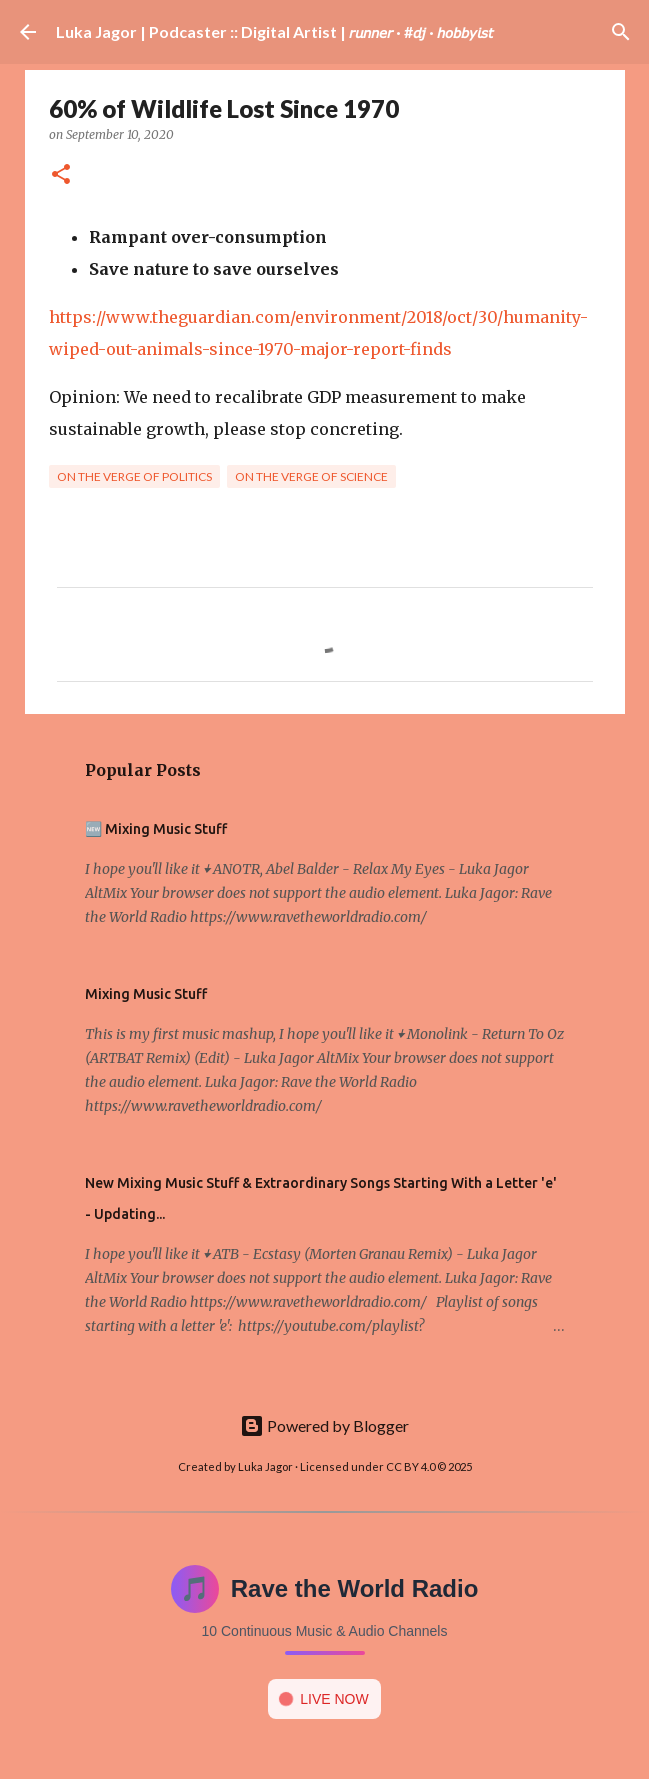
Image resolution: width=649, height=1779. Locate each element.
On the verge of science (311, 476)
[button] (61, 175)
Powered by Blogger (324, 1425)
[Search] (621, 32)
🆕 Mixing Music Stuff (156, 829)
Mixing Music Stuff (146, 994)
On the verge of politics (134, 476)
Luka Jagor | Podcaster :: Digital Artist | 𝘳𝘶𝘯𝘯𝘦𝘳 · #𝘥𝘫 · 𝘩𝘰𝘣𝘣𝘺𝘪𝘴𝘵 (274, 31)
